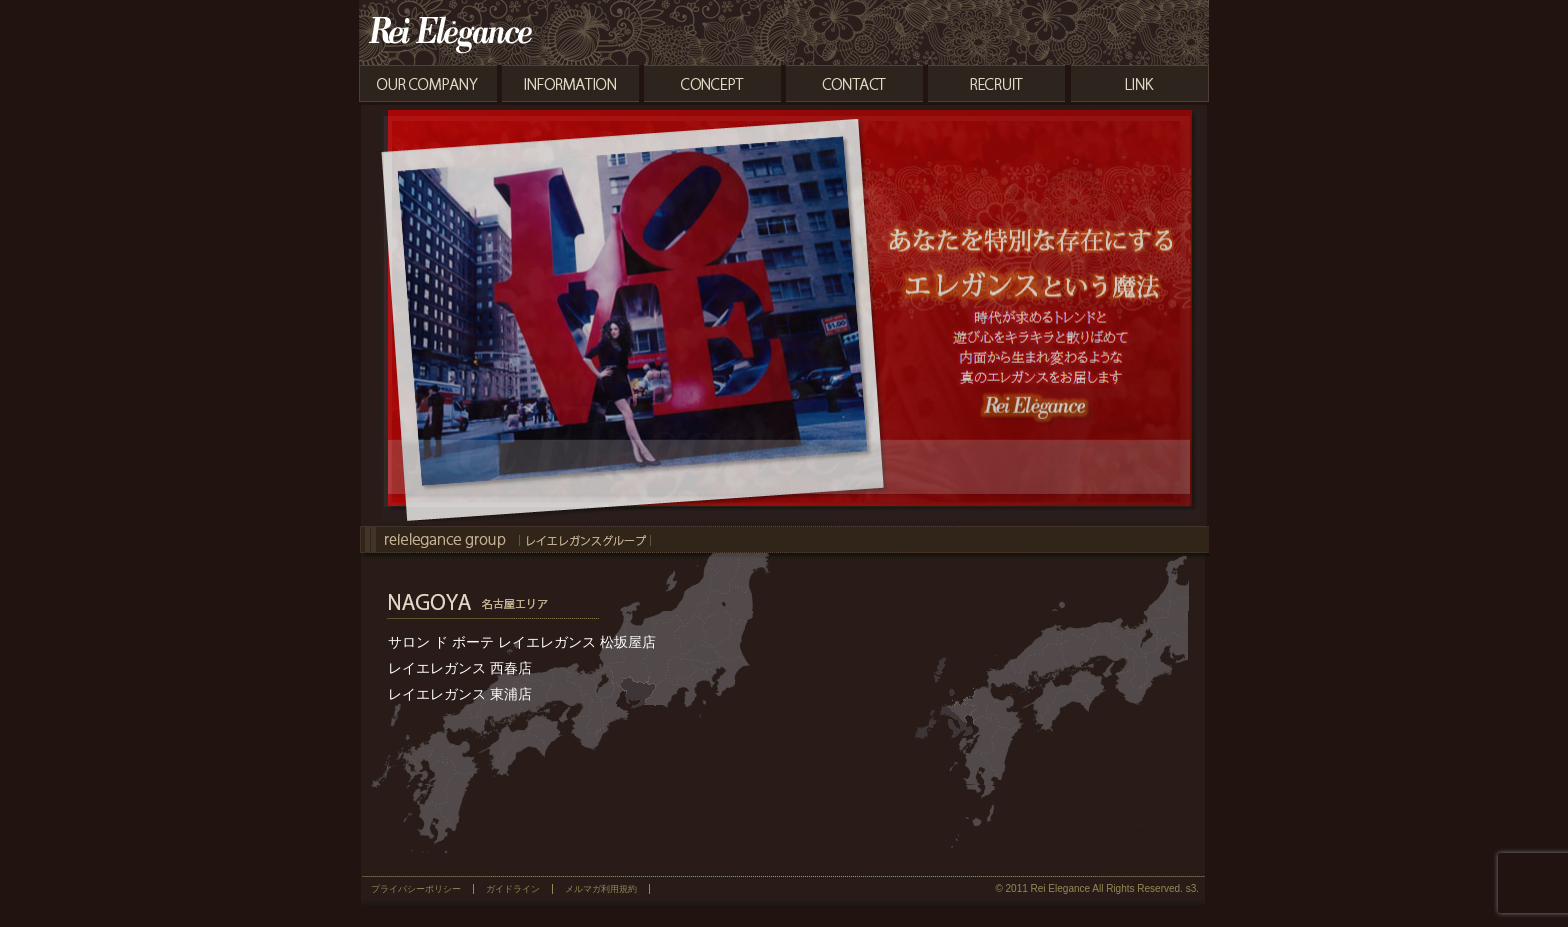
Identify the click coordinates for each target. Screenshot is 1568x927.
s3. (1192, 888)
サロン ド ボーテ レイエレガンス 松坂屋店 (522, 642)
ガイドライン (513, 889)
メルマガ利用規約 (601, 889)
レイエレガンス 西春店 (460, 668)
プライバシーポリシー (416, 889)
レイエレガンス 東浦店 (460, 694)
